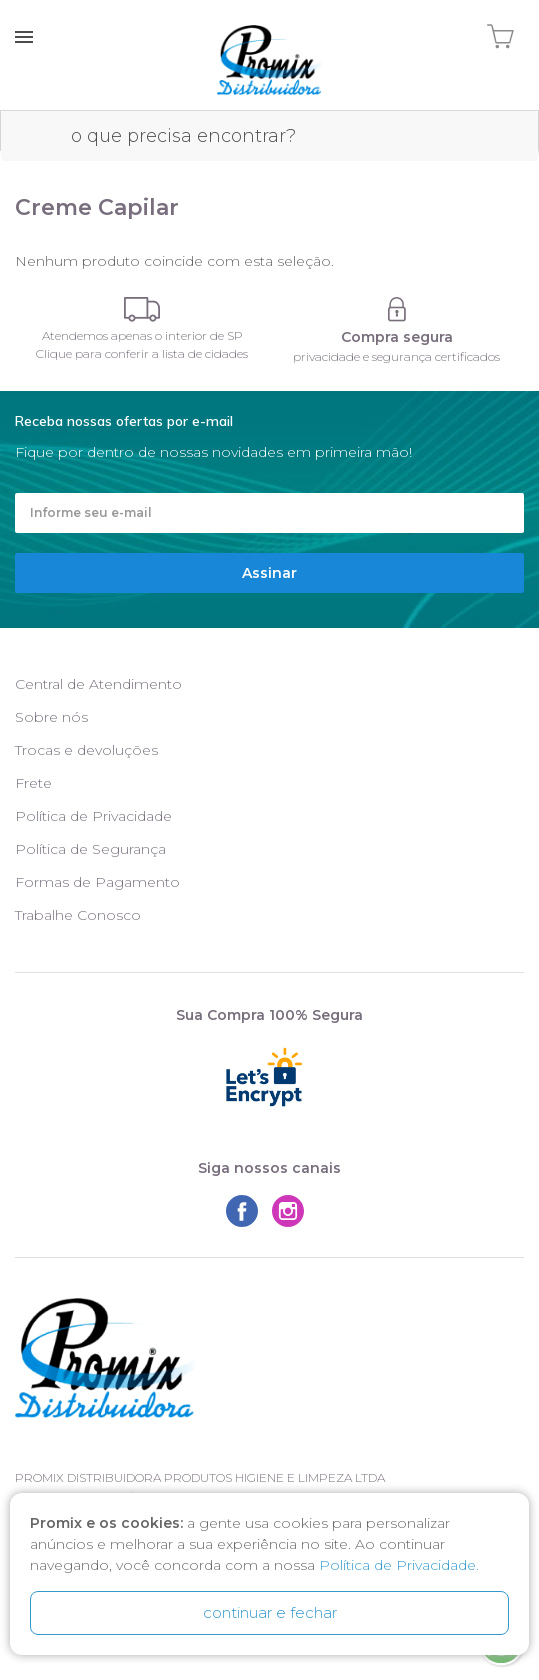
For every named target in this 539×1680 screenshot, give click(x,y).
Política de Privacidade (93, 816)
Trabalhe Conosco (78, 915)
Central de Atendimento (98, 684)
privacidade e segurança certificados (396, 356)
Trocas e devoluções (86, 750)
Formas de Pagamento (97, 882)
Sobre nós (51, 717)
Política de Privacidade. (399, 1565)
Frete (33, 783)
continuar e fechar (270, 1612)
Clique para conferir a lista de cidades (142, 353)
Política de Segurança (90, 849)
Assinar (269, 573)
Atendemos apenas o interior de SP (142, 335)
